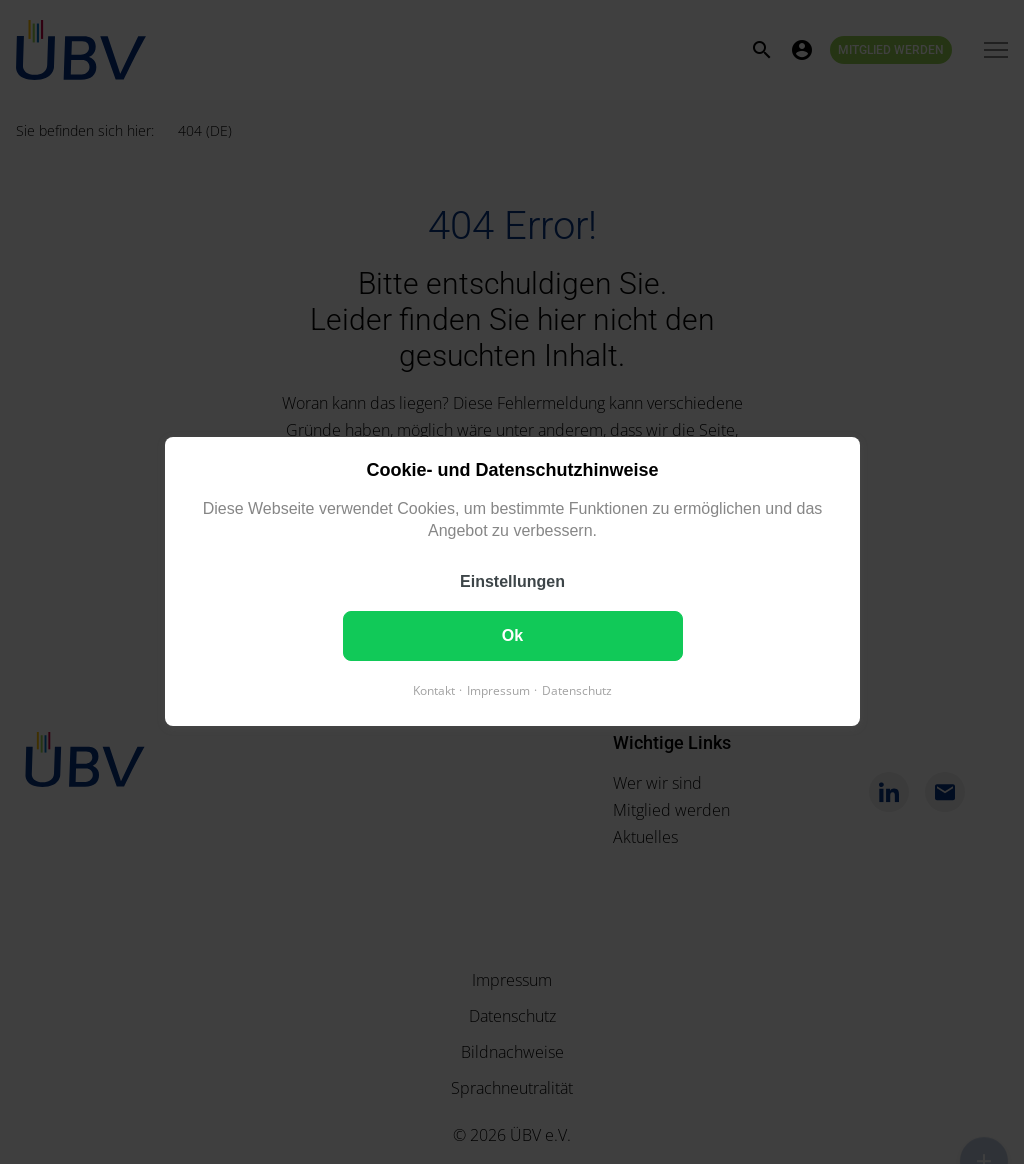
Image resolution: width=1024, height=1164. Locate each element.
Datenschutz (577, 691)
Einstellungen (512, 582)
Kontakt (434, 691)
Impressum (498, 691)
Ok (511, 636)
